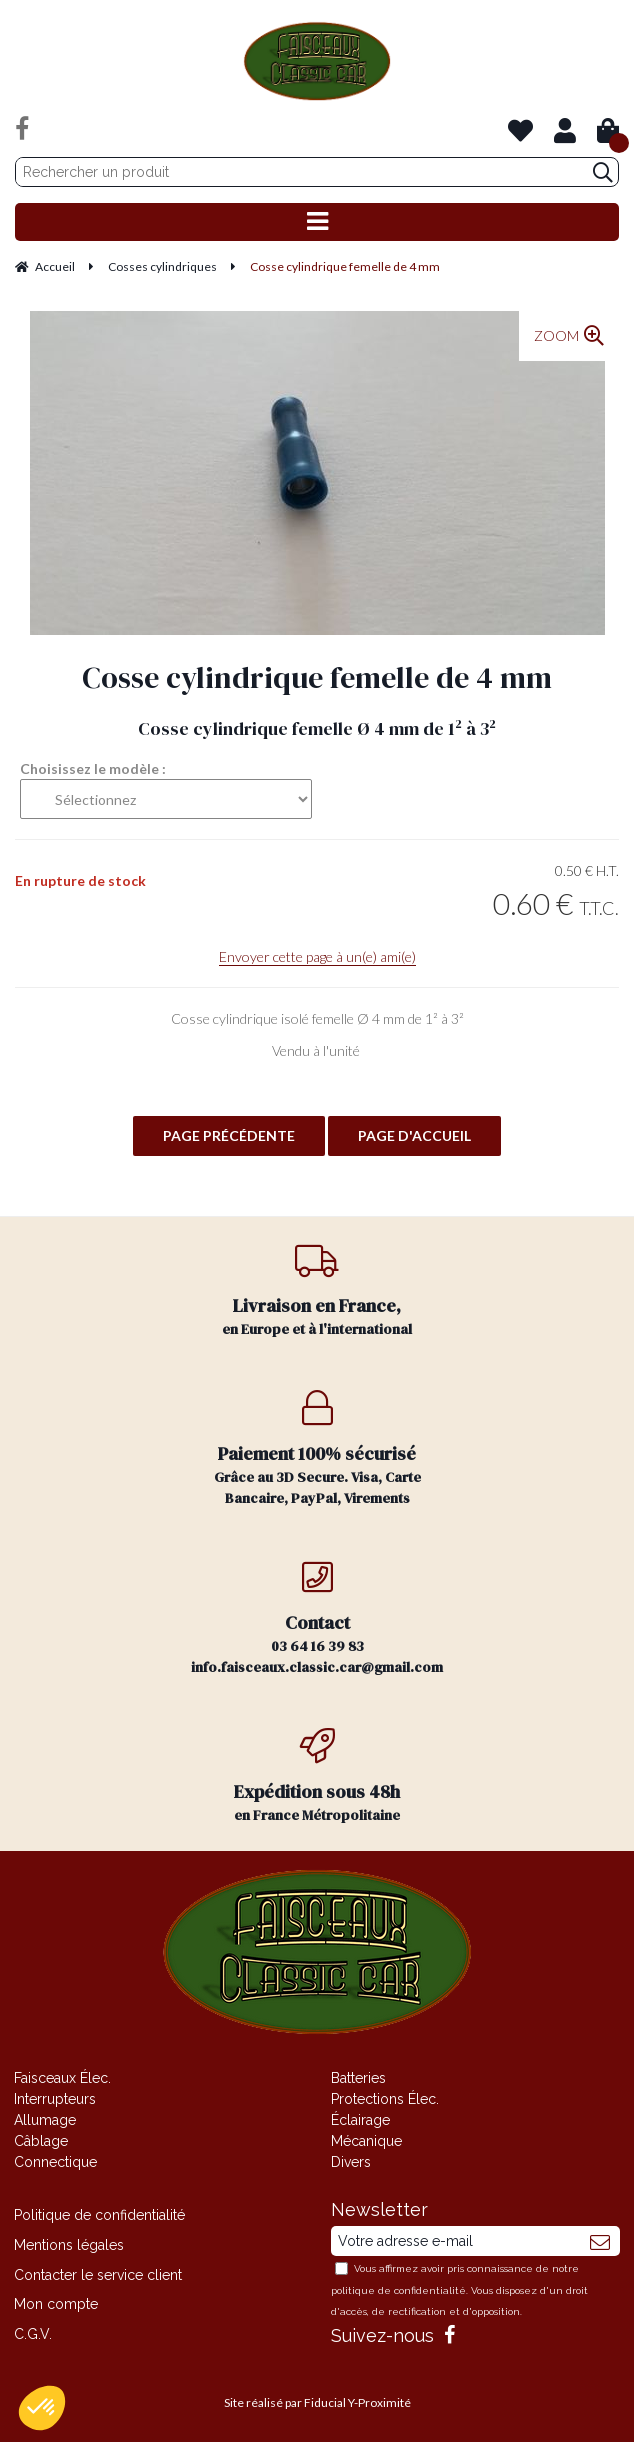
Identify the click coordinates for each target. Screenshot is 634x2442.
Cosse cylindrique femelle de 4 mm (317, 677)
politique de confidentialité (398, 2290)
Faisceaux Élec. (62, 2078)
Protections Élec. (385, 2099)
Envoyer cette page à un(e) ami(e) (317, 956)
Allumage (45, 2120)
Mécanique (366, 2141)
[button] (42, 2408)
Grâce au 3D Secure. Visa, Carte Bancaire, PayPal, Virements (317, 1449)
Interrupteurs (55, 2099)
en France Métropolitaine (317, 1776)
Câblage (41, 2141)
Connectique (55, 2162)
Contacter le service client (98, 2275)
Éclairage (360, 2120)
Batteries (358, 2078)
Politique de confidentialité (99, 2215)
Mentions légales (69, 2245)
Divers (351, 2162)
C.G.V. (33, 2334)
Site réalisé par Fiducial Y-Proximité (317, 2402)
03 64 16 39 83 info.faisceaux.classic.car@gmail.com (317, 1618)
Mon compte (56, 2304)
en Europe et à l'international (317, 1290)
